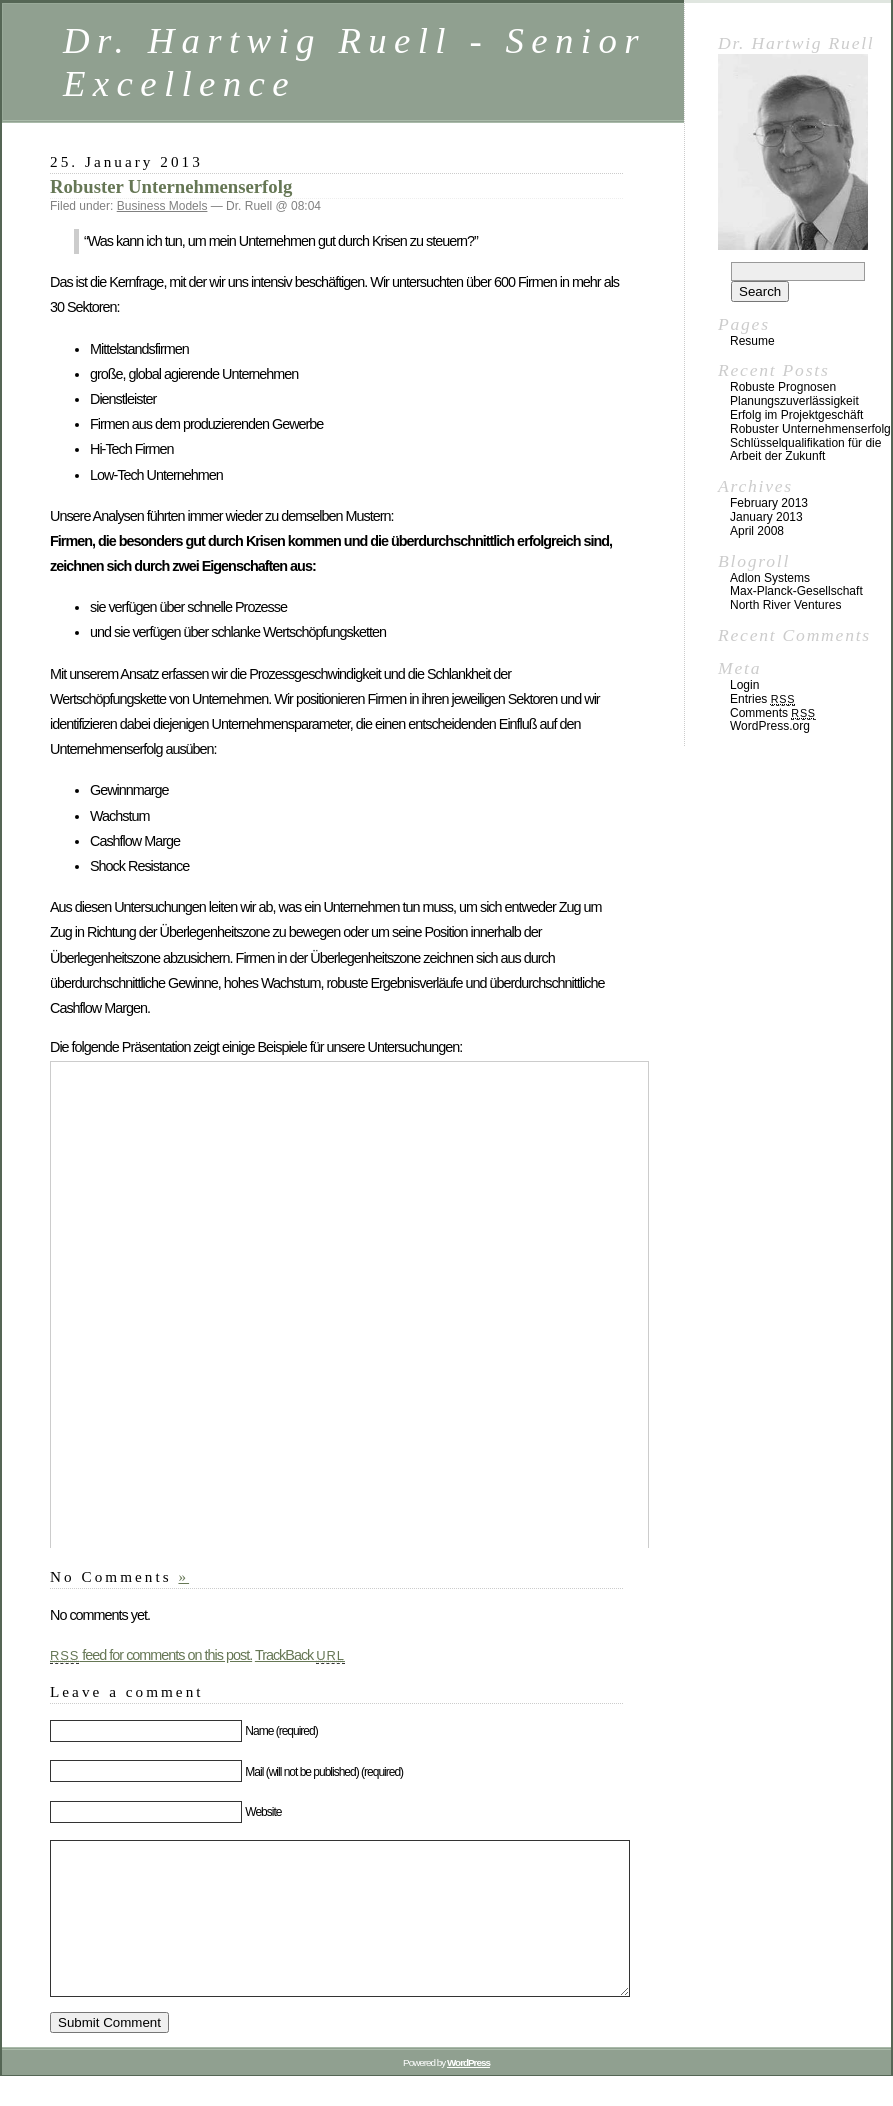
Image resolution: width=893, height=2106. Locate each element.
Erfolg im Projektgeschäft (796, 415)
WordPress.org (770, 726)
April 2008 (757, 531)
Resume (752, 341)
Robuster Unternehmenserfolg (171, 186)
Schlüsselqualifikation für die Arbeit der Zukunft (805, 450)
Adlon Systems (770, 578)
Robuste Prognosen (783, 387)
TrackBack (300, 1655)
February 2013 (769, 503)
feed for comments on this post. (151, 1655)
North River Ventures (785, 605)
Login (744, 685)
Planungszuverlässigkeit (794, 401)
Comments (773, 713)
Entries (762, 699)
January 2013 (766, 517)
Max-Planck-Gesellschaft (796, 591)
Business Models (162, 206)
